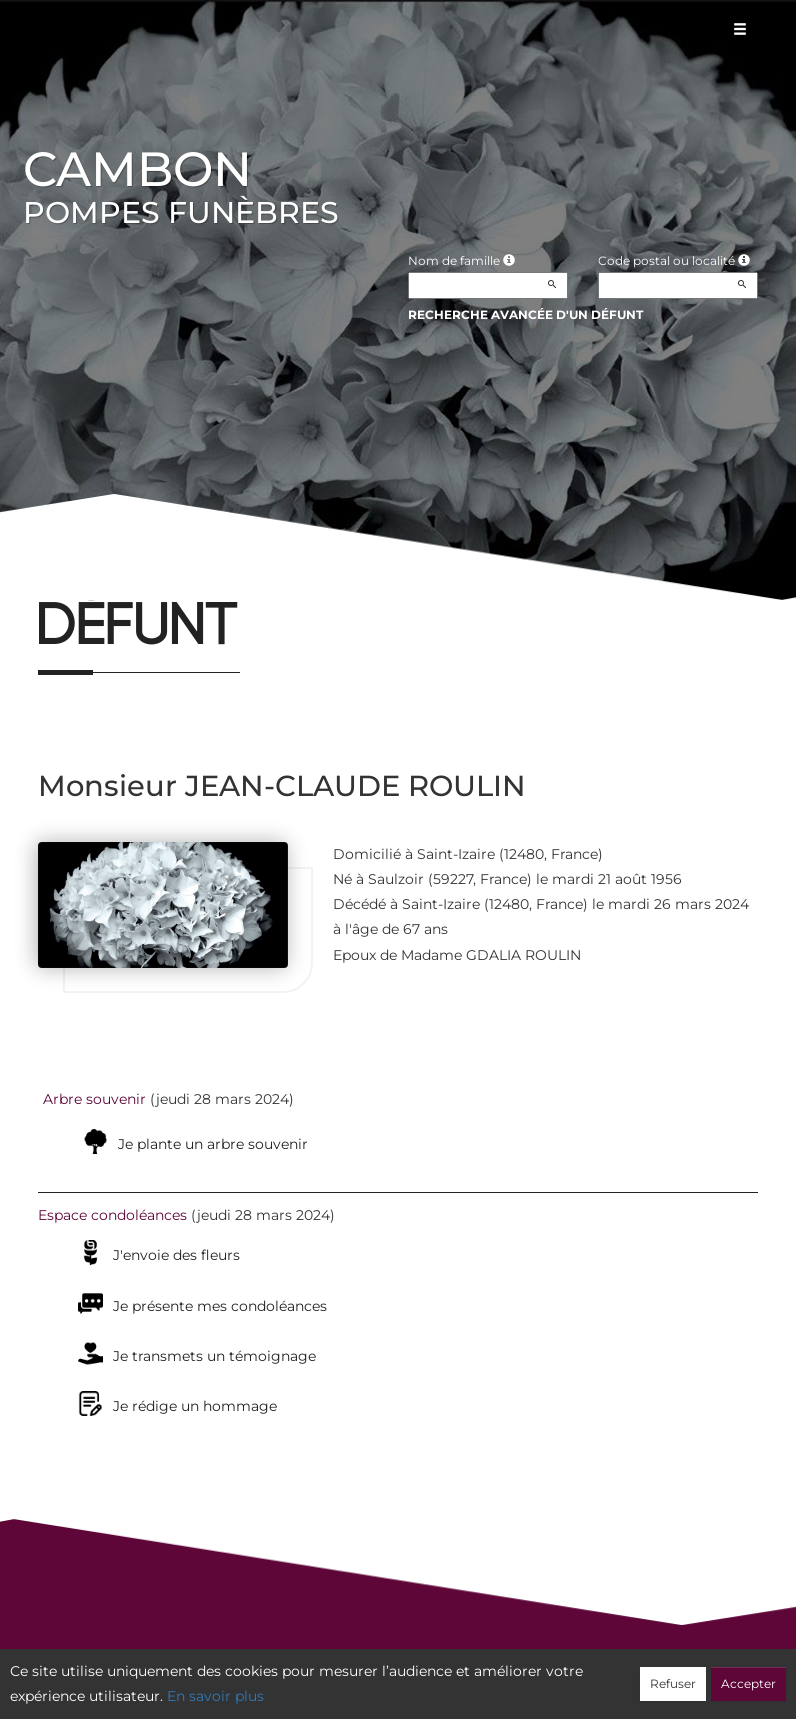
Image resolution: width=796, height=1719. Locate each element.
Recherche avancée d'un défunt (525, 314)
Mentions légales (579, 1676)
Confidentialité (388, 1676)
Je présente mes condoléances (220, 1306)
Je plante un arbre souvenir (213, 1144)
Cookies (479, 1676)
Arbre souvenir (94, 1099)
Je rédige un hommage (195, 1406)
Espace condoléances (112, 1215)
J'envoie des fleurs (176, 1255)
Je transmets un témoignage (214, 1356)
